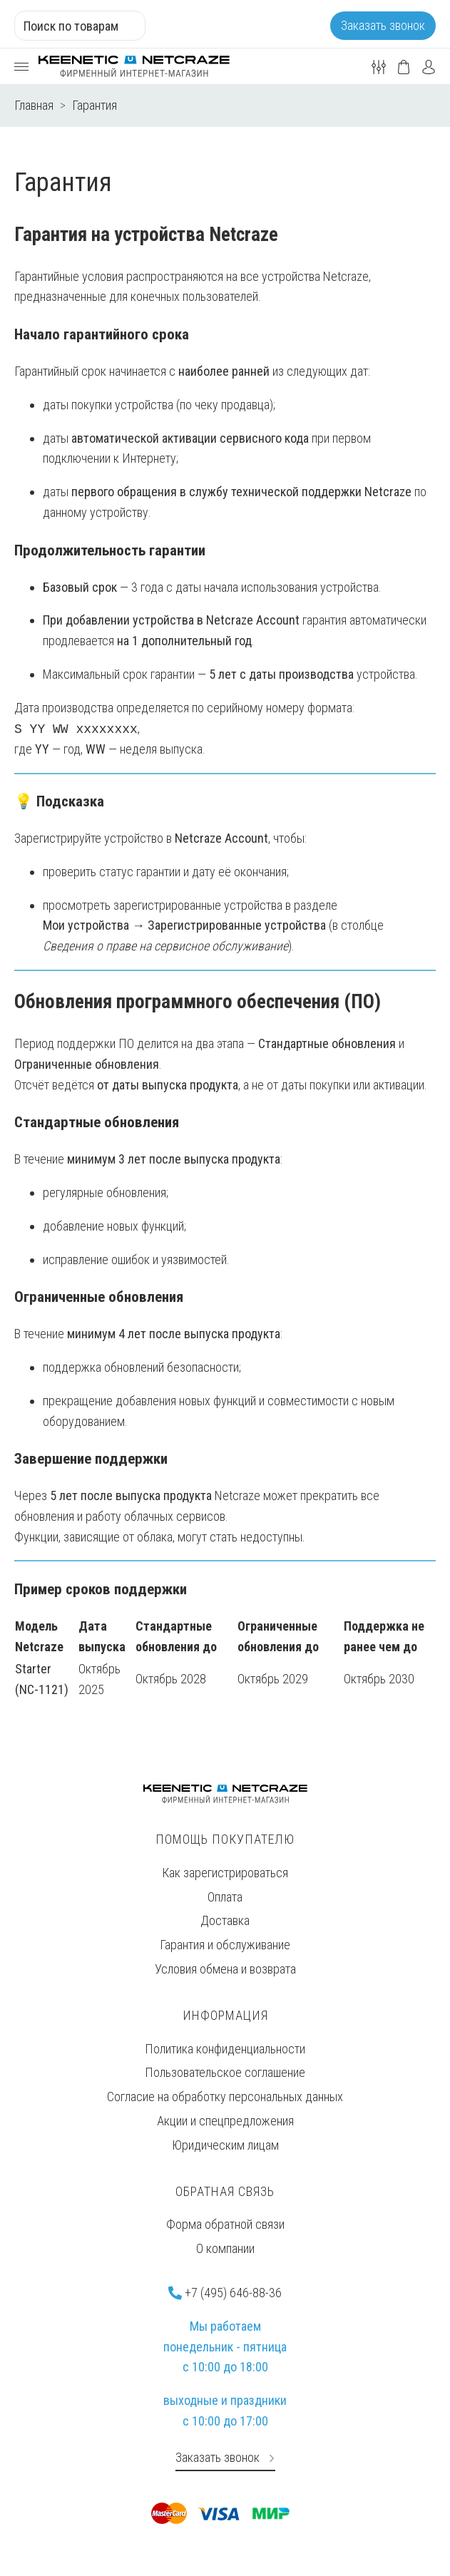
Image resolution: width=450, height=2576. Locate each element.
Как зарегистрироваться (225, 1872)
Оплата (225, 1896)
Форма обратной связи (225, 2224)
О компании (225, 2248)
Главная (33, 105)
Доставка (225, 1920)
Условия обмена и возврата (225, 1968)
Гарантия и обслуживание (225, 1944)
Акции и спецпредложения (225, 2120)
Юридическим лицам (225, 2145)
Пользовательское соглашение (225, 2072)
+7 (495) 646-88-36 (225, 2292)
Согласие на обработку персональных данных (225, 2096)
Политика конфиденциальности (225, 2048)
